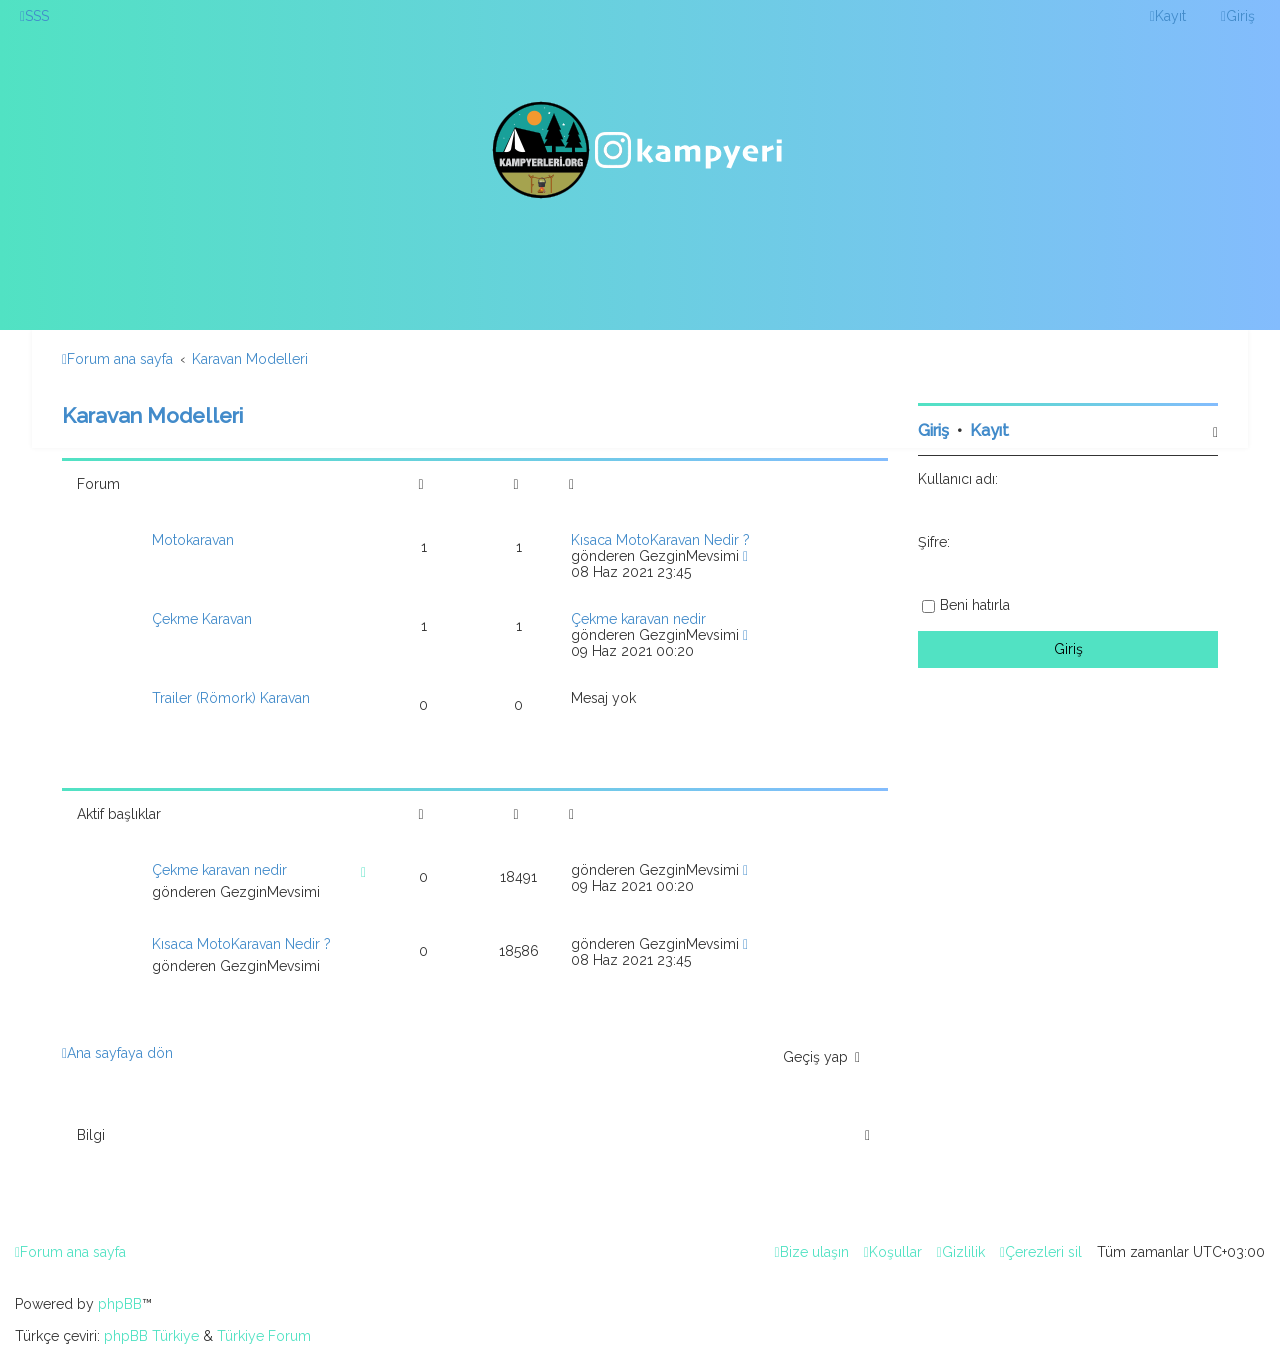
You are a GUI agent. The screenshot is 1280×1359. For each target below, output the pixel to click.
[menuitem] (34, 16)
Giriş (933, 430)
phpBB (120, 1304)
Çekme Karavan (202, 619)
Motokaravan (193, 540)
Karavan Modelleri (152, 415)
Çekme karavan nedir (638, 619)
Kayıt (989, 430)
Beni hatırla (975, 605)
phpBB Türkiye (151, 1336)
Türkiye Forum (264, 1336)
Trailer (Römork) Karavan (231, 698)
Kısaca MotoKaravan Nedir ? (660, 540)
